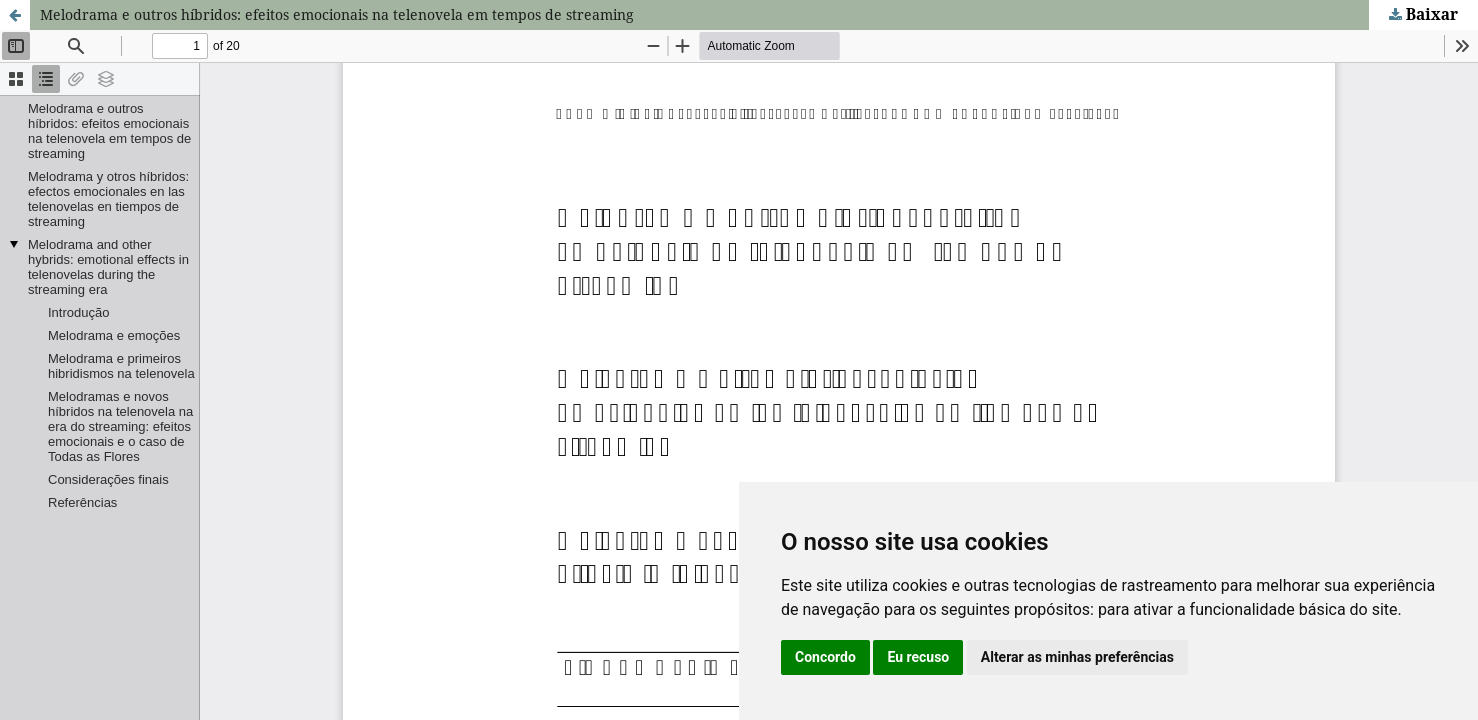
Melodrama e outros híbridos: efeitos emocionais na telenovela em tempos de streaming (337, 14)
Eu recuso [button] (918, 657)
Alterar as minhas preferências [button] (1077, 657)
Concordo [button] (825, 657)
